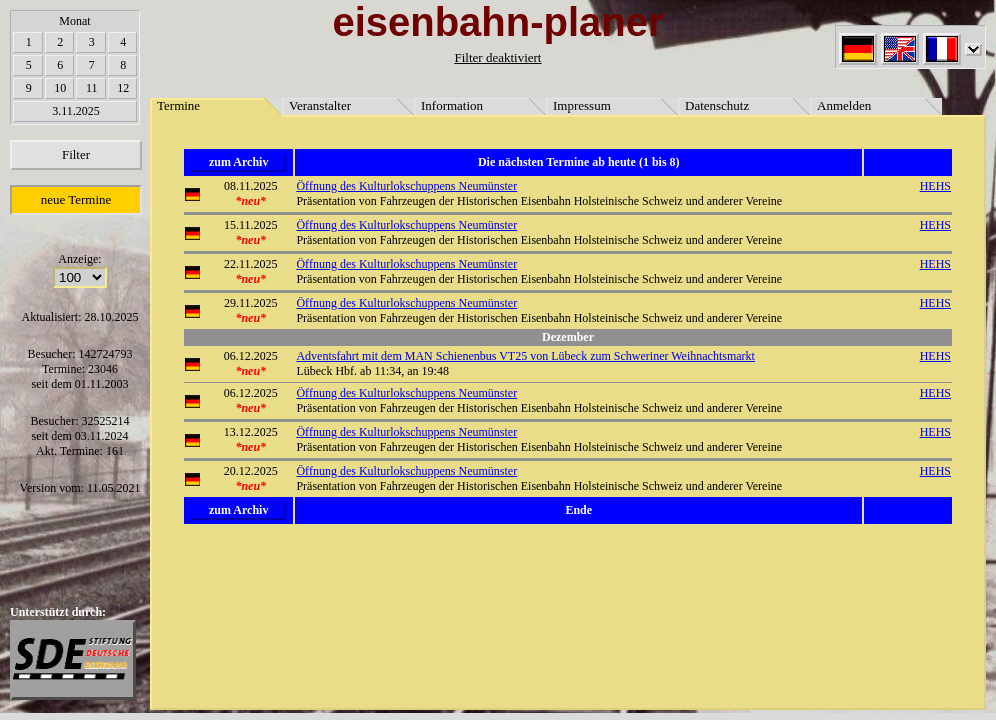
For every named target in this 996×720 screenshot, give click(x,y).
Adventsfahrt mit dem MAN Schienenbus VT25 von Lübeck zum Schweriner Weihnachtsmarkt (525, 356)
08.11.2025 (251, 186)
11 (92, 88)
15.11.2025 (251, 225)
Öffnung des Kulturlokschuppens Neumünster (406, 186)
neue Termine (76, 199)
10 (60, 88)
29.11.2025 (251, 303)
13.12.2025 (251, 432)
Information (452, 105)
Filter (76, 154)
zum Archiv (238, 162)
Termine (178, 105)
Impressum (582, 105)
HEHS (935, 186)
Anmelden (844, 105)
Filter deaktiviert (497, 57)
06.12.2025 (251, 356)
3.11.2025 (76, 111)
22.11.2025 (251, 264)
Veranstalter (320, 105)
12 (123, 88)
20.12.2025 (251, 471)
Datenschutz (717, 105)
